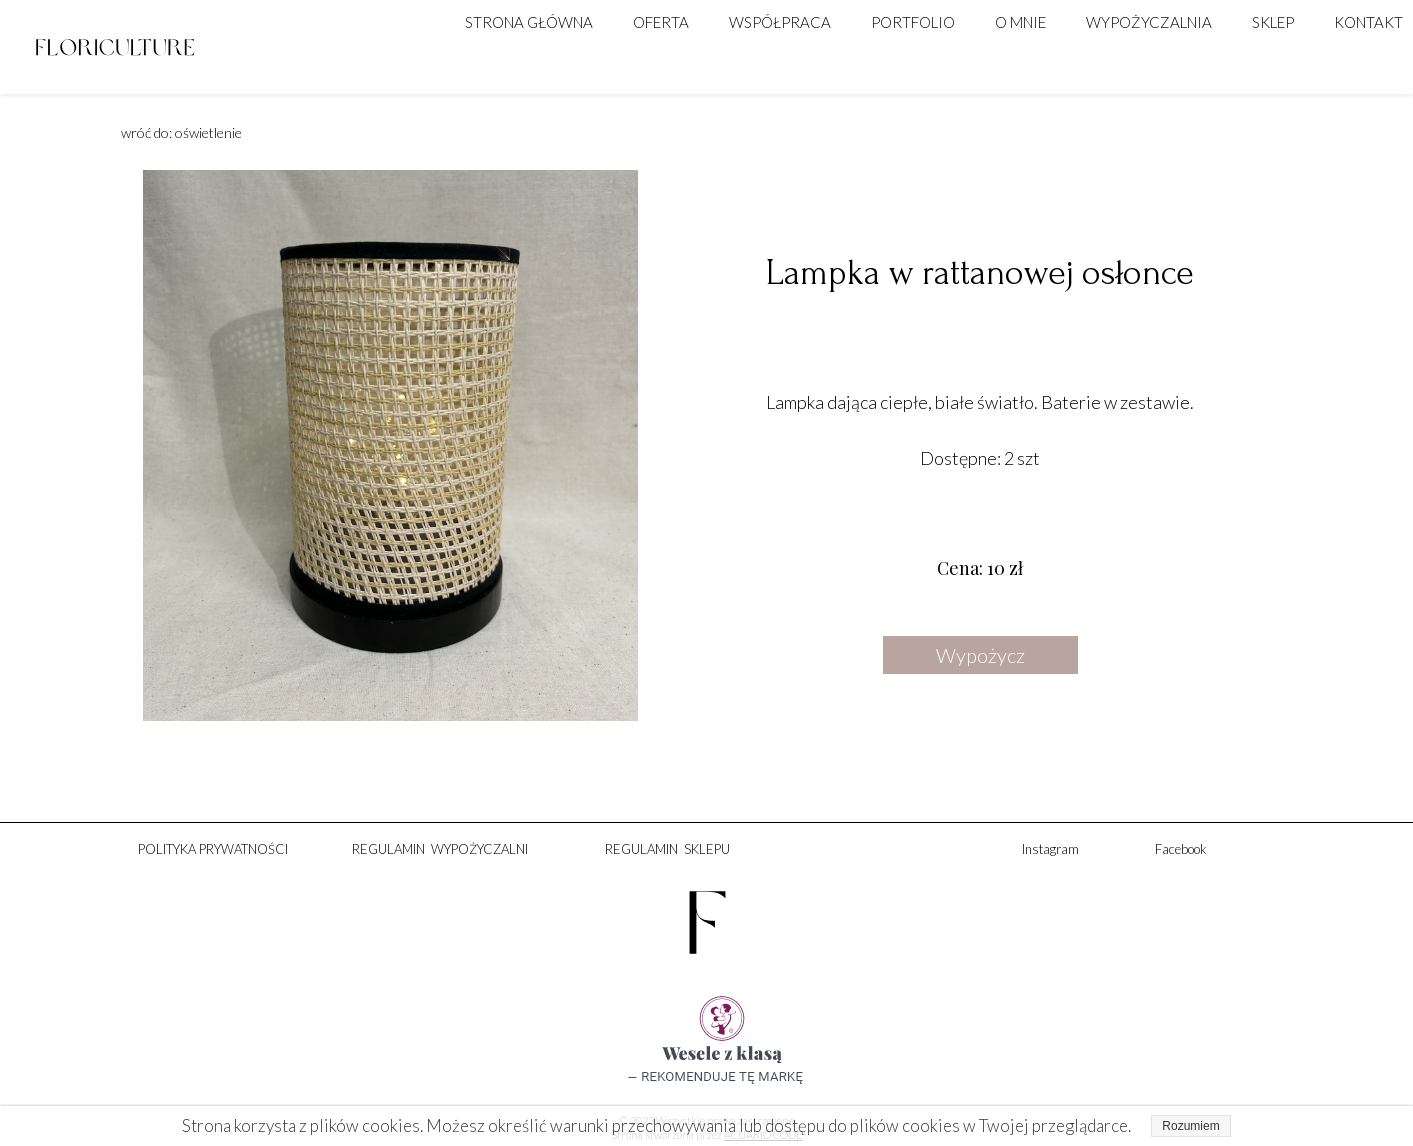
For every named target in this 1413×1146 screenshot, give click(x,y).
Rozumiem (1190, 1126)
